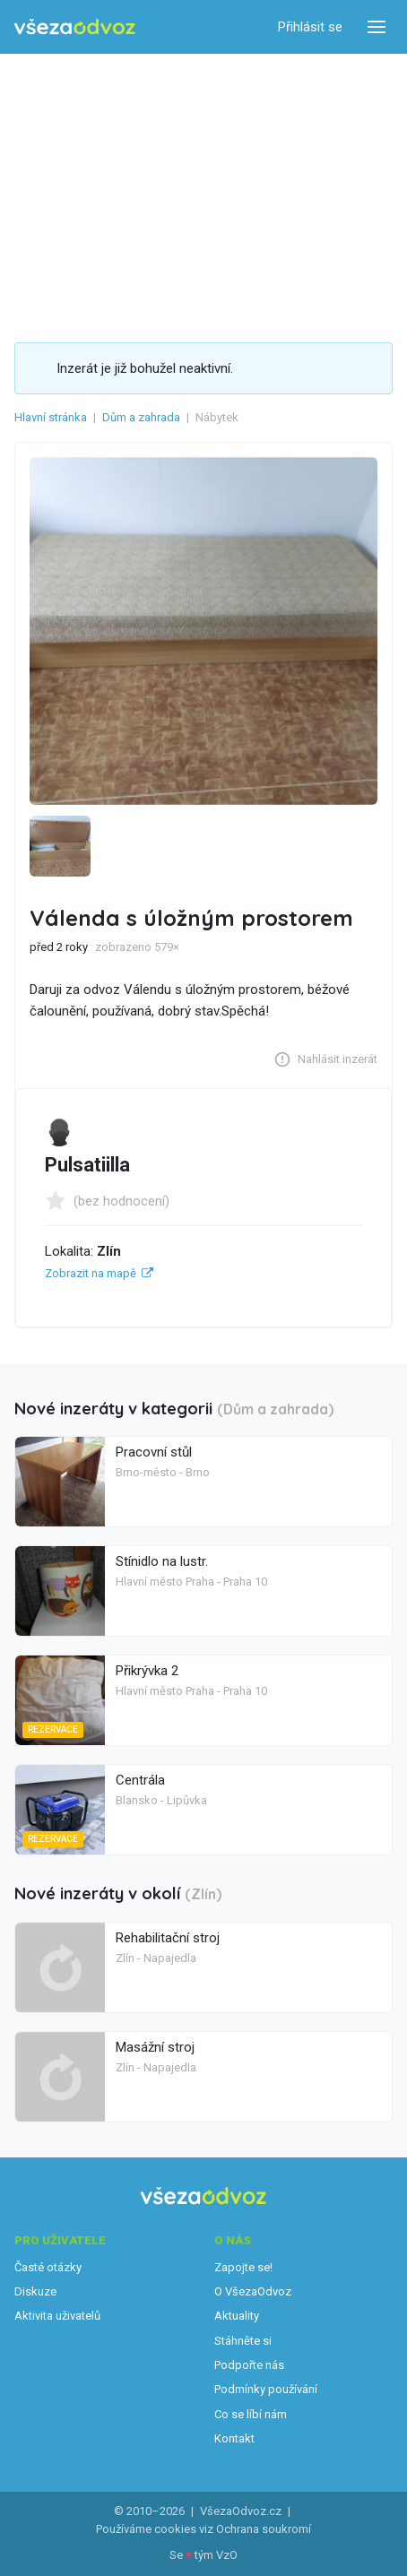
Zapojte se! (243, 2267)
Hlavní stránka (50, 417)
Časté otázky (48, 2267)
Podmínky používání (265, 2389)
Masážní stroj (155, 2047)
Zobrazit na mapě (90, 1273)
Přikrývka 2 (147, 1671)
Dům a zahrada (141, 417)
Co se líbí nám (250, 2414)
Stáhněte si (243, 2340)
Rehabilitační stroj (168, 1938)
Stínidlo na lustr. (162, 1561)
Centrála (140, 1780)
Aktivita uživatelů (57, 2315)
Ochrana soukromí (263, 2529)
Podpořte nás (249, 2365)
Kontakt (234, 2438)
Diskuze (35, 2291)
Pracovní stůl (154, 1452)
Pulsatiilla (87, 1165)
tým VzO (216, 2555)
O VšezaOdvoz (252, 2291)
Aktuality (236, 2315)
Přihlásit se (310, 27)
